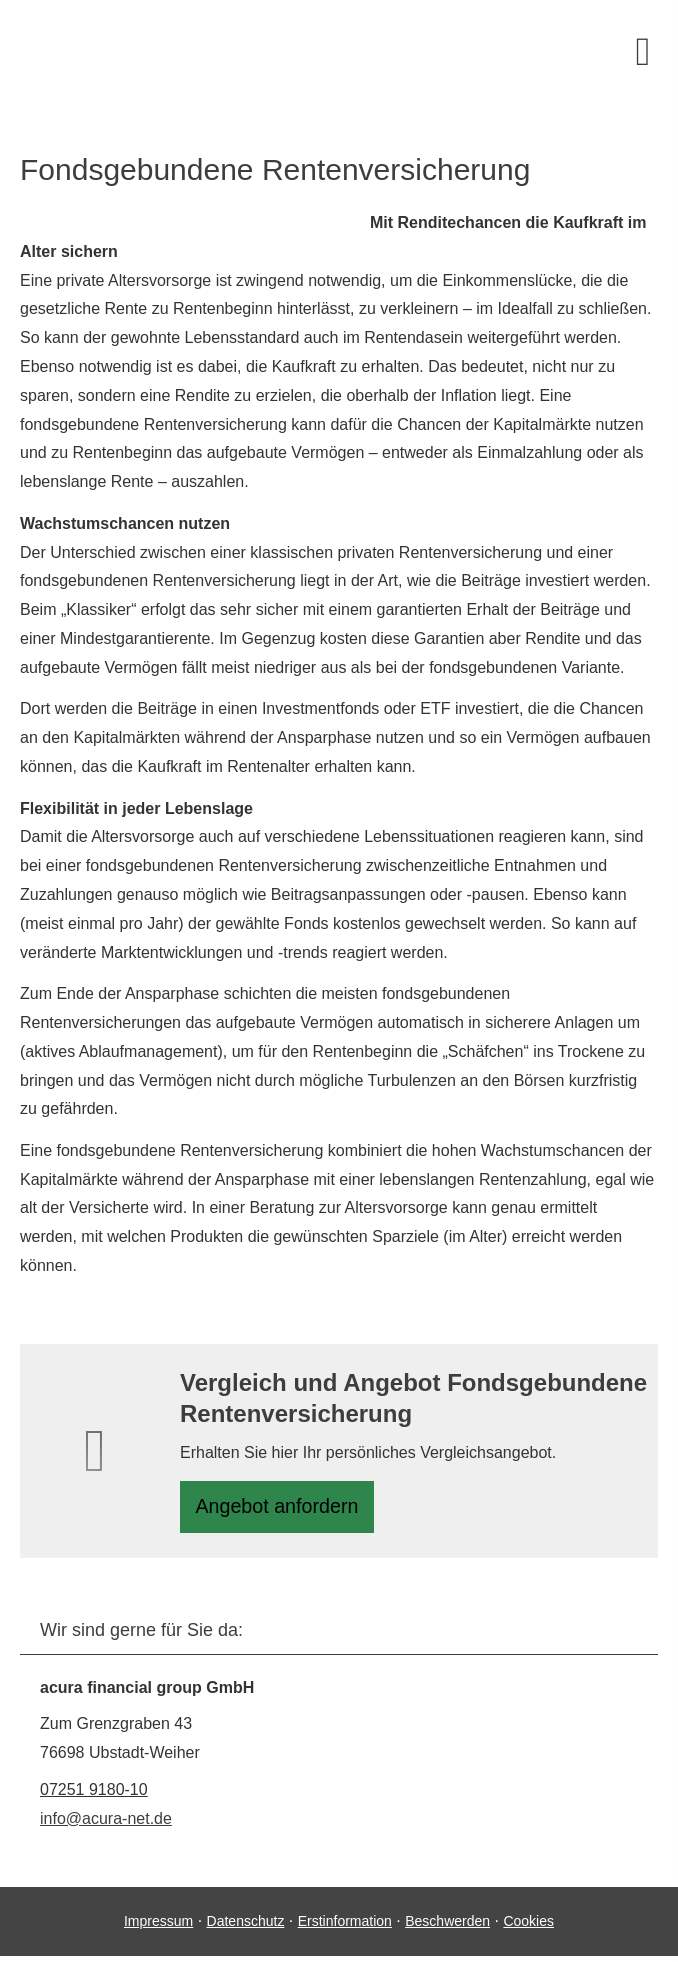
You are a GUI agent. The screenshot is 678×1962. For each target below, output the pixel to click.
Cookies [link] (528, 1927)
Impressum (158, 1927)
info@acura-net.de (106, 1824)
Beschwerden (447, 1927)
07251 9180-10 (94, 1795)
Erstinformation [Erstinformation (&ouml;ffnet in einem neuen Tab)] (345, 1927)
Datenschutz (246, 1927)
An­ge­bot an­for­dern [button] (283, 1509)
